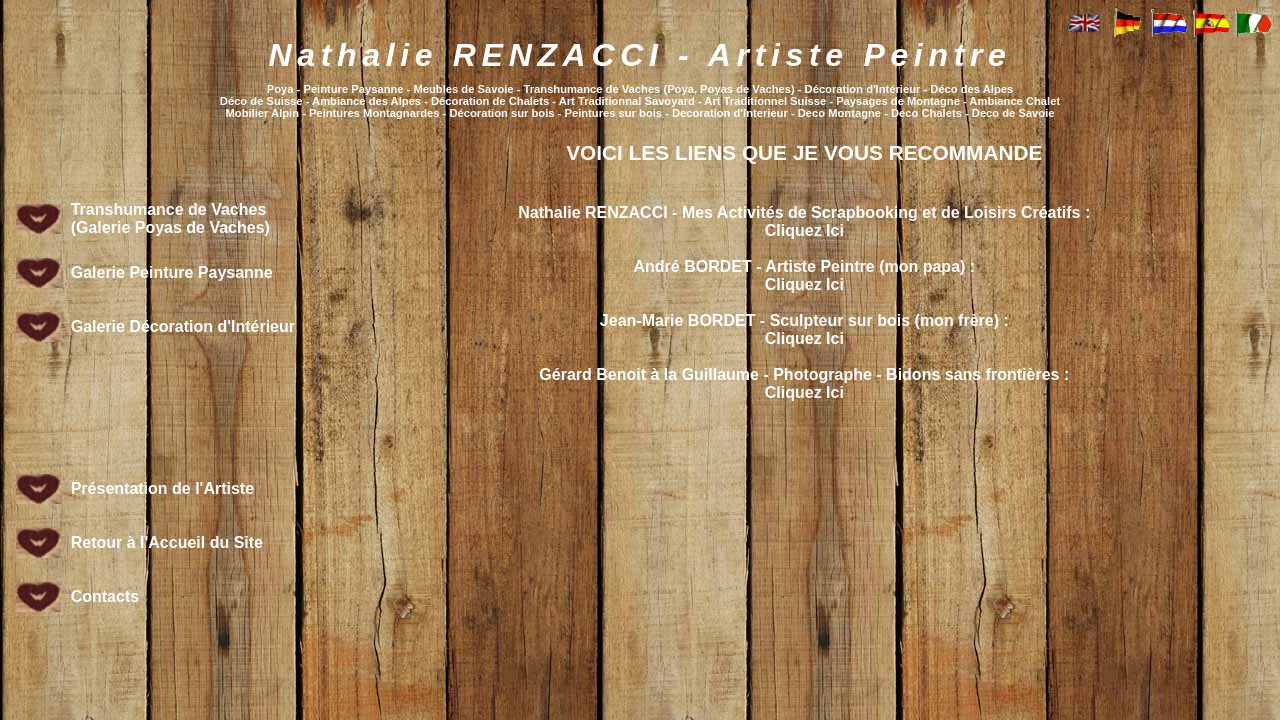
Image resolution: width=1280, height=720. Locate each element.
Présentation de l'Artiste (162, 488)
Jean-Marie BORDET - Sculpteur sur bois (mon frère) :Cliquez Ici (804, 329)
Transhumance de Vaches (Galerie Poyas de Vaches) (170, 218)
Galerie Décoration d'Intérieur (183, 326)
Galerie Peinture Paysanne (172, 272)
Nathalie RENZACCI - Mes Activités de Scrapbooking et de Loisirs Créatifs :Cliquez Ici (804, 221)
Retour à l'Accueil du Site (167, 542)
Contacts (105, 596)
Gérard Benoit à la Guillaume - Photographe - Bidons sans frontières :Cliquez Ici (804, 383)
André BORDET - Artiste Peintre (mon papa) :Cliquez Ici (804, 275)
